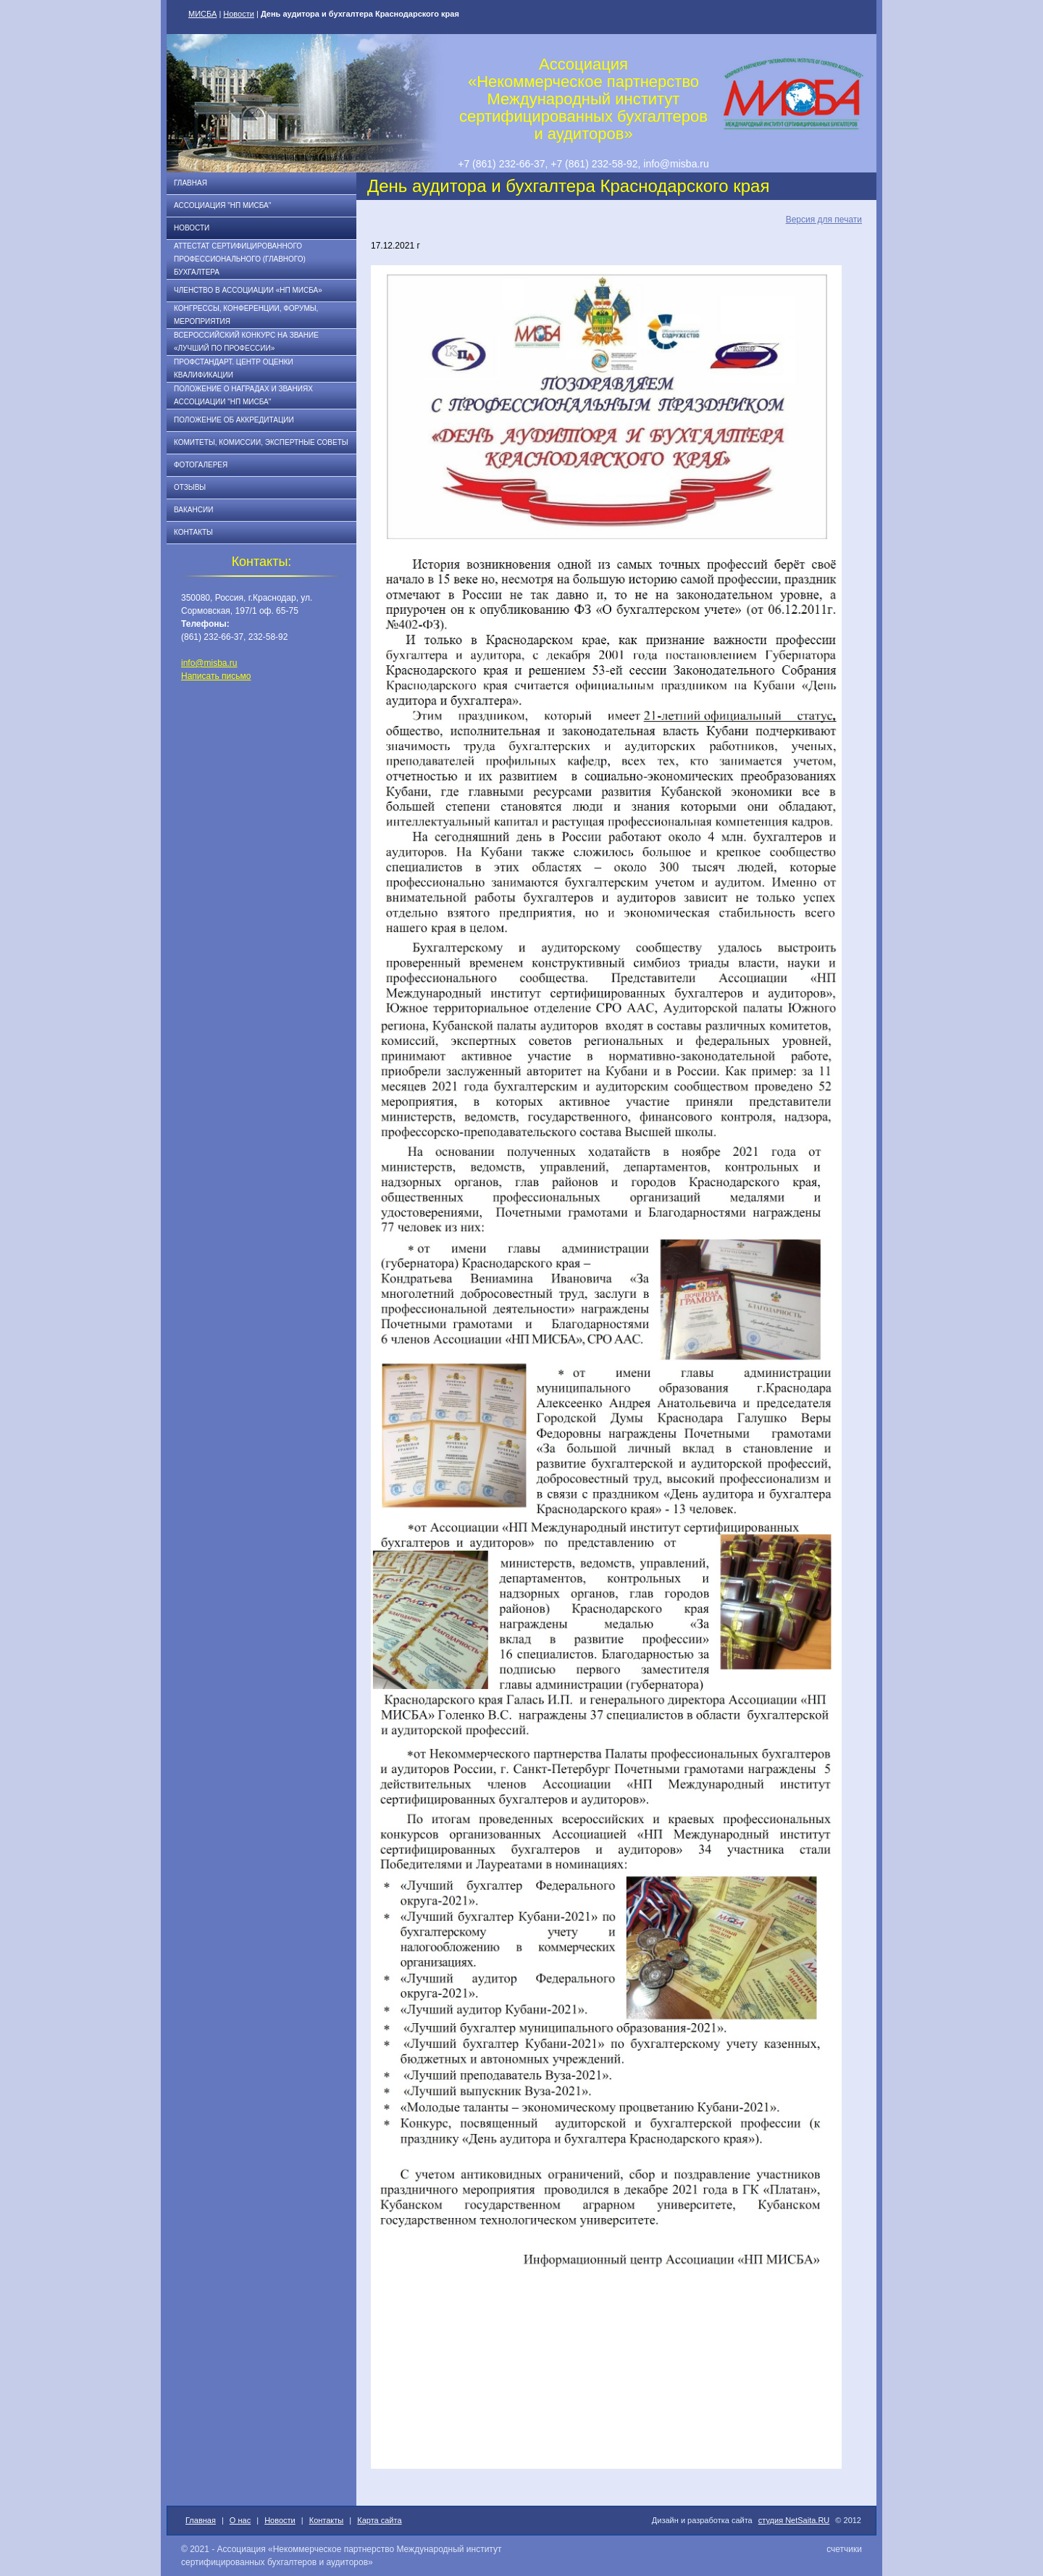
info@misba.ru (209, 663)
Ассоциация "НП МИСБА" (222, 205)
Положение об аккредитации (234, 420)
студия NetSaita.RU (794, 2520)
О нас (240, 2520)
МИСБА (202, 13)
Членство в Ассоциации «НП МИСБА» (248, 290)
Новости (238, 13)
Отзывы (190, 487)
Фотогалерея (200, 465)
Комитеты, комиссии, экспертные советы (261, 442)
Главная (190, 183)
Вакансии (193, 510)
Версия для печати (824, 219)
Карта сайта (379, 2520)
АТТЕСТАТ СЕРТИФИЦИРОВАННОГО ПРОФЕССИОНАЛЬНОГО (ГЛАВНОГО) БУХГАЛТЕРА (240, 259)
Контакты (193, 532)
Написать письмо (216, 676)
